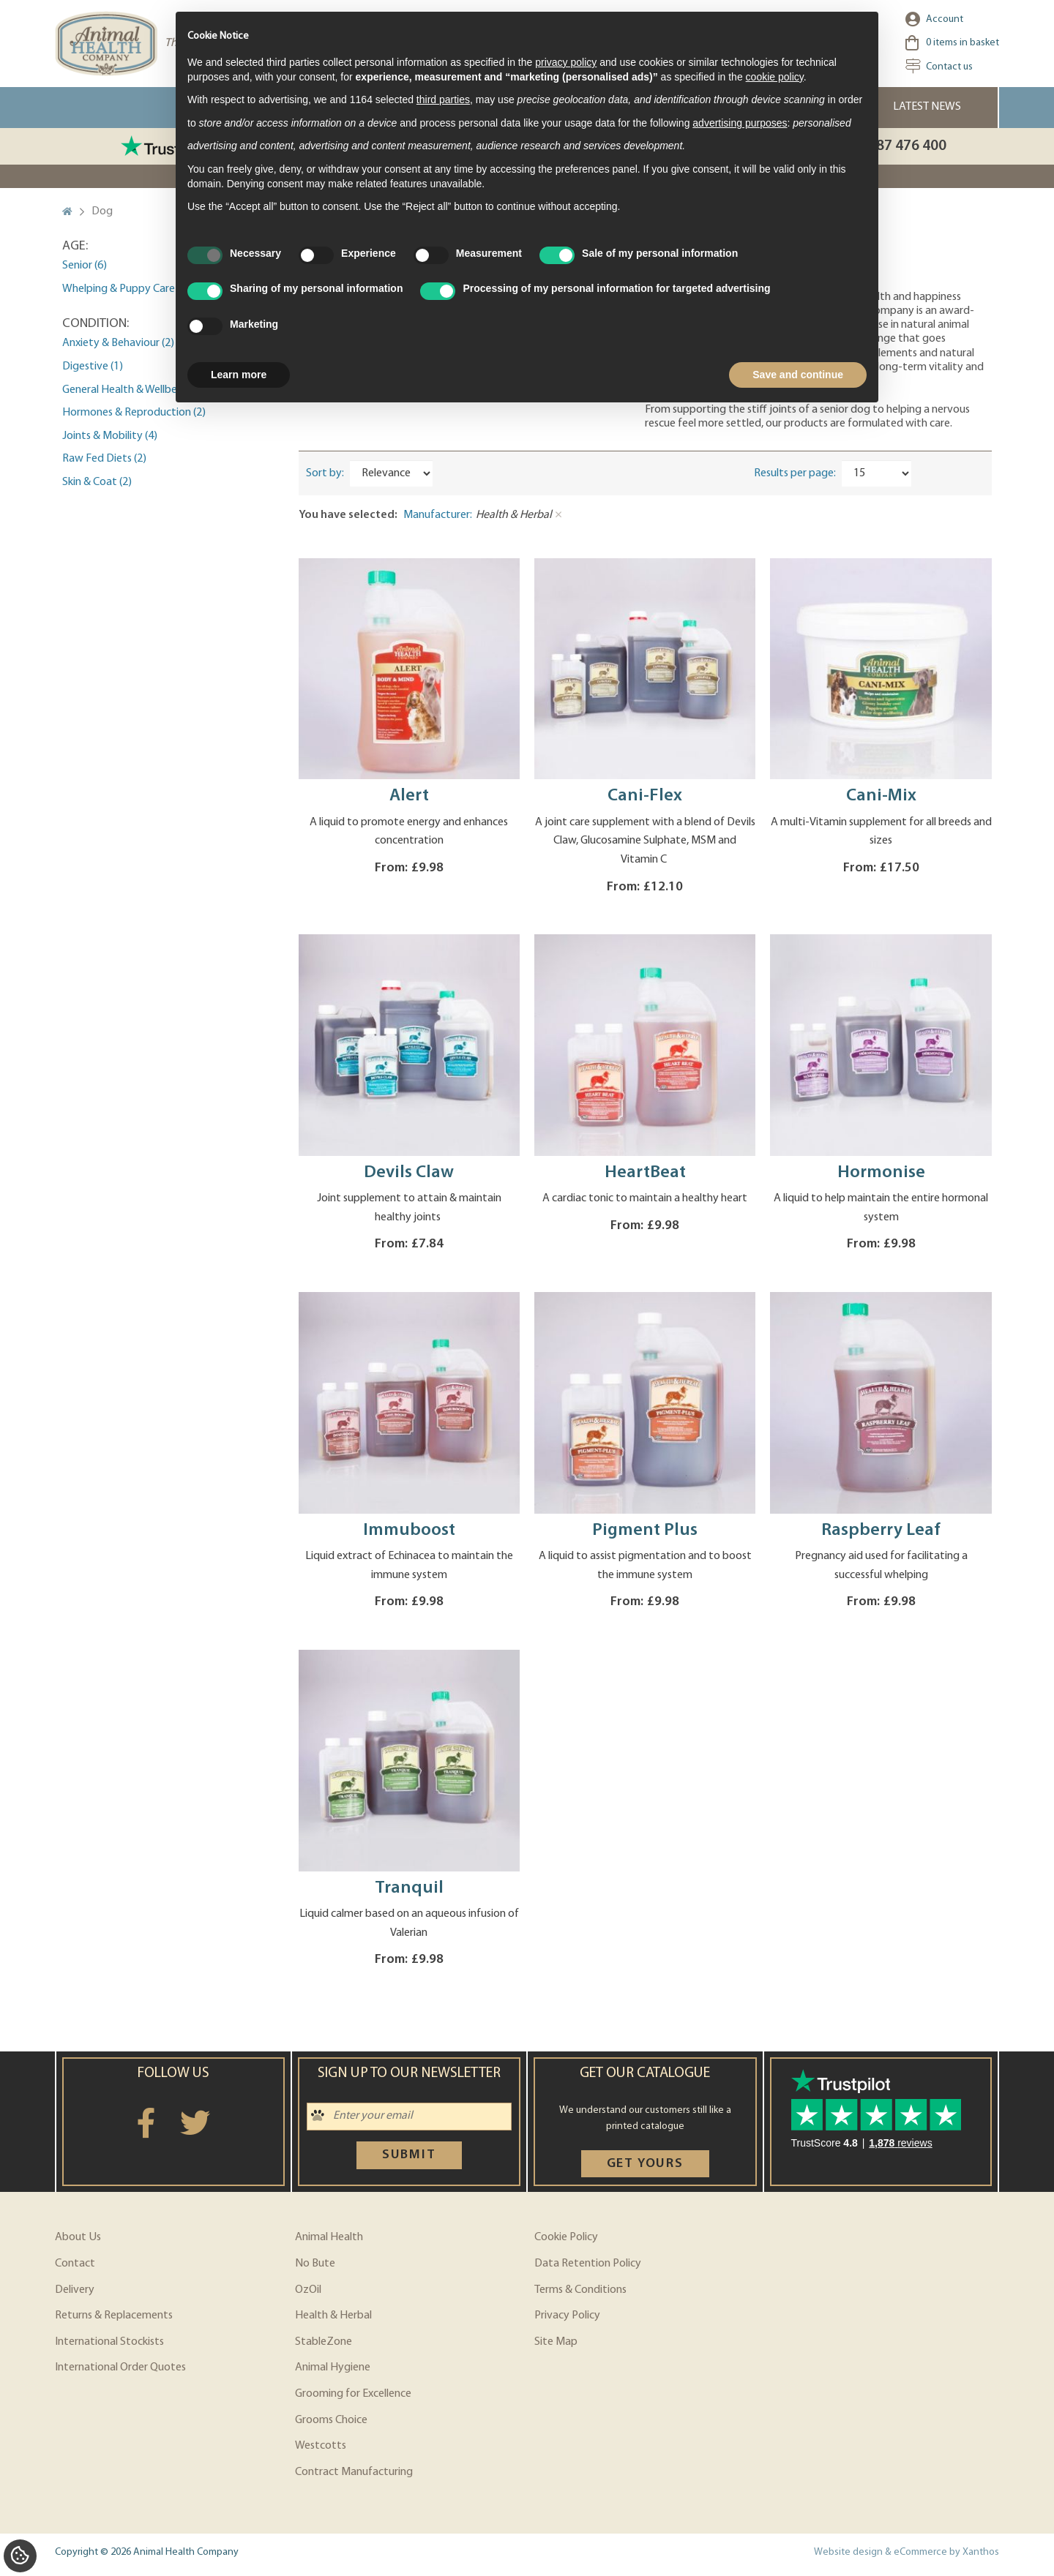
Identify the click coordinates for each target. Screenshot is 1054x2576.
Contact (75, 2263)
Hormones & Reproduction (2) (134, 412)
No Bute (315, 2263)
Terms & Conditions (580, 2290)
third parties (443, 99)
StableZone (323, 2342)
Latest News (927, 107)
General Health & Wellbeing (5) (134, 390)
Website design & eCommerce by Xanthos (906, 2552)
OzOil (308, 2290)
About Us (78, 2237)
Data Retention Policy (587, 2263)
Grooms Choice (331, 2420)
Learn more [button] (238, 374)
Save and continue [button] (797, 374)
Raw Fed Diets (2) (104, 459)
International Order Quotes (120, 2367)
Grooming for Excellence (353, 2394)
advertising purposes (739, 123)
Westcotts (320, 2446)
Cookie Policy (566, 2237)
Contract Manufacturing (354, 2472)
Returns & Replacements (114, 2315)
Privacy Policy (567, 2315)
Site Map (556, 2342)
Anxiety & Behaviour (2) (118, 343)
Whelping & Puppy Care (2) (126, 289)
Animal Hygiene (332, 2367)
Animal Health (329, 2237)
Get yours (645, 2164)
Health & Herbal (333, 2315)
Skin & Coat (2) (97, 482)
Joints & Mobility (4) (109, 436)
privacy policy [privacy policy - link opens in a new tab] (566, 62)
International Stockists (109, 2342)
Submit (409, 2155)
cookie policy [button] (775, 77)
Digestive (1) (92, 366)
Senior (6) (84, 265)
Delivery (74, 2290)
